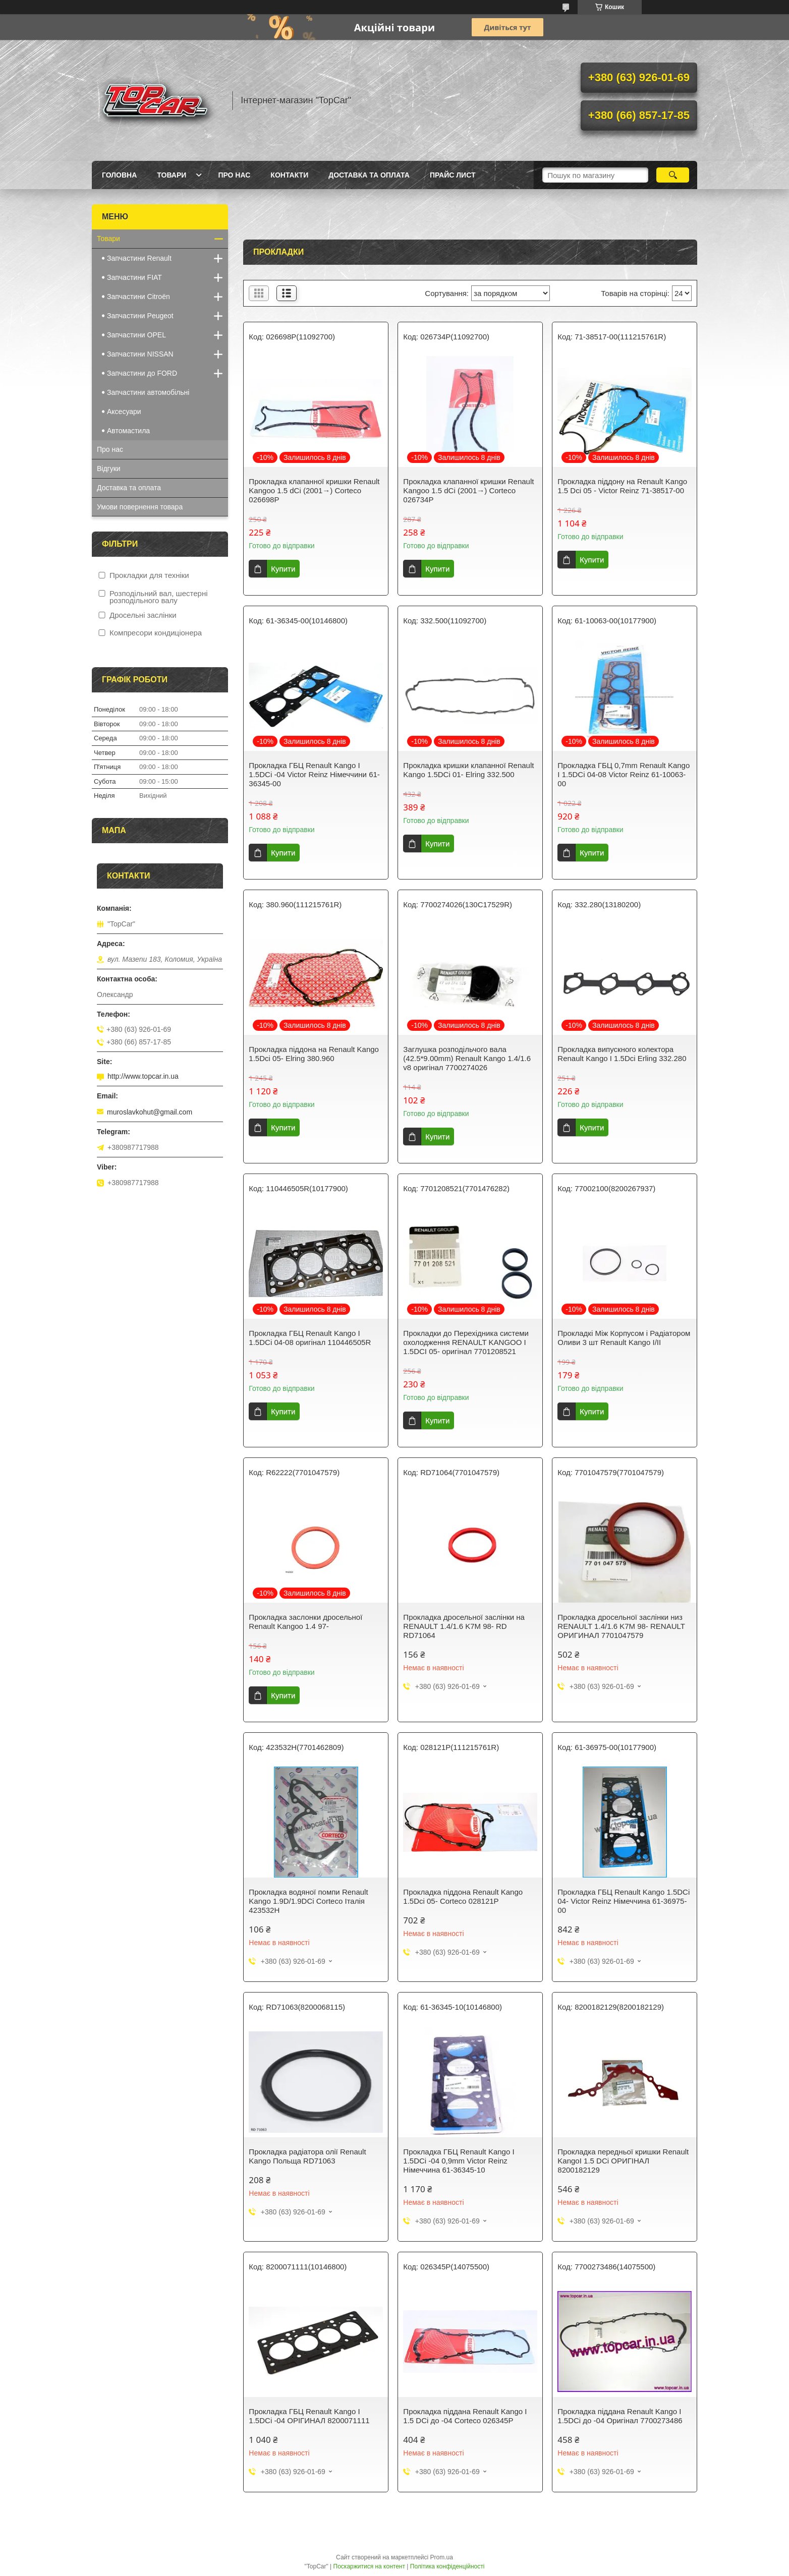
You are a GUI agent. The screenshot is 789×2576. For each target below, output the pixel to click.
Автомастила (128, 431)
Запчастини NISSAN (140, 354)
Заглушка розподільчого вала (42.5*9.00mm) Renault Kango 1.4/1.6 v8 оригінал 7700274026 (467, 1058)
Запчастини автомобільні (148, 392)
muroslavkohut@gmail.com (149, 1112)
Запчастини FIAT (134, 277)
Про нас (234, 175)
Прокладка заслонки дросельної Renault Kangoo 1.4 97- (305, 1621)
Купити (283, 568)
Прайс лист (453, 175)
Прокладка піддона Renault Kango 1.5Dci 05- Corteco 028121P (463, 1896)
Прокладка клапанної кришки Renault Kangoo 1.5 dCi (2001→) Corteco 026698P (314, 490)
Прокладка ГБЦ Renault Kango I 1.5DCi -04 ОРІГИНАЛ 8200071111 (309, 2416)
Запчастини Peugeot (140, 316)
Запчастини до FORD (142, 373)
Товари (171, 175)
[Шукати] (672, 175)
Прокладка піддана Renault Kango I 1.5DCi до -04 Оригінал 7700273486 (619, 2416)
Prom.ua (441, 2557)
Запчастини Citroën (138, 296)
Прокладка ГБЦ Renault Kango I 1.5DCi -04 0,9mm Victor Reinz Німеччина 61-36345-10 (458, 2160)
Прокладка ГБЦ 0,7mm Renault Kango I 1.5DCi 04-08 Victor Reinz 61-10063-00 (623, 774)
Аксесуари (124, 411)
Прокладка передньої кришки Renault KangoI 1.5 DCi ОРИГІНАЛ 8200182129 (623, 2160)
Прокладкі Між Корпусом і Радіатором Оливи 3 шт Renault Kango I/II (623, 1337)
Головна (119, 175)
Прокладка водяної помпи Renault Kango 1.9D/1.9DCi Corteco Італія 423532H (308, 1901)
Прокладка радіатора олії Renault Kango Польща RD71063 (307, 2156)
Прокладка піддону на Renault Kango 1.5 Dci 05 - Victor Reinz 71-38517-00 (622, 486)
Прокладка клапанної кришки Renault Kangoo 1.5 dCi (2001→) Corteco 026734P (468, 490)
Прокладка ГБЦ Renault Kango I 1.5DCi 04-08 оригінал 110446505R (310, 1337)
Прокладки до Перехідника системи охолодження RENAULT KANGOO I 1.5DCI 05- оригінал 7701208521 (466, 1342)
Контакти (289, 175)
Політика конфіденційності (447, 2566)
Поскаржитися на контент (369, 2566)
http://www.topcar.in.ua (143, 1076)
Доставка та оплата (369, 175)
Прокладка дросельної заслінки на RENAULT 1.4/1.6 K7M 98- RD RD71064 (464, 1626)
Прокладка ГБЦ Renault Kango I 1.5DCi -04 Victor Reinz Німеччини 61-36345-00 (314, 774)
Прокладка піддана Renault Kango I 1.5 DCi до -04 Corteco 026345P (465, 2416)
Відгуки (109, 468)
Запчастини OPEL (136, 335)
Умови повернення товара (140, 507)
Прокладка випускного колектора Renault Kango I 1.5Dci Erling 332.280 (621, 1054)
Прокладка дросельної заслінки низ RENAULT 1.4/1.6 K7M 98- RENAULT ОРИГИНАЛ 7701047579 (621, 1626)
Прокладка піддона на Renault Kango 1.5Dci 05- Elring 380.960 (314, 1054)
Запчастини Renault (139, 258)
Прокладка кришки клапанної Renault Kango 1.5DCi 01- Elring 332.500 (468, 770)
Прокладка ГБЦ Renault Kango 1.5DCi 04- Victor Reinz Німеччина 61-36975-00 (623, 1901)
